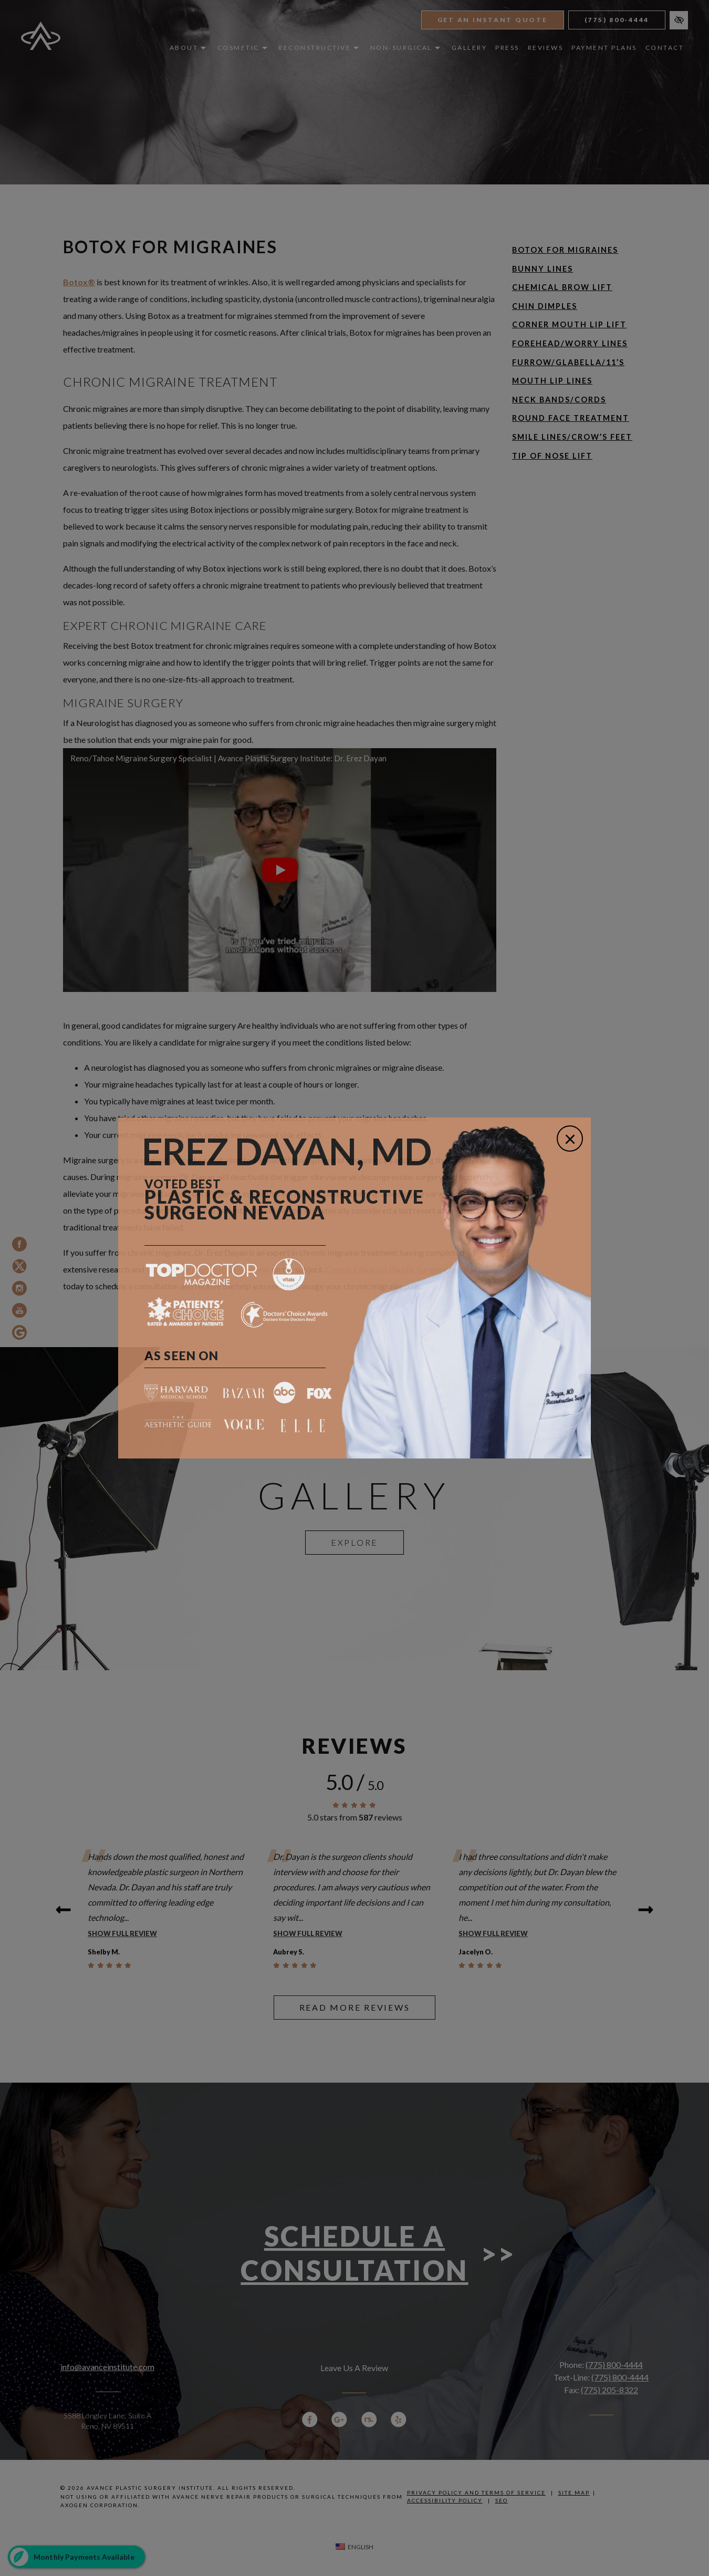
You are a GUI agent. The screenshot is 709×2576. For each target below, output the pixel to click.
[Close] (570, 1138)
